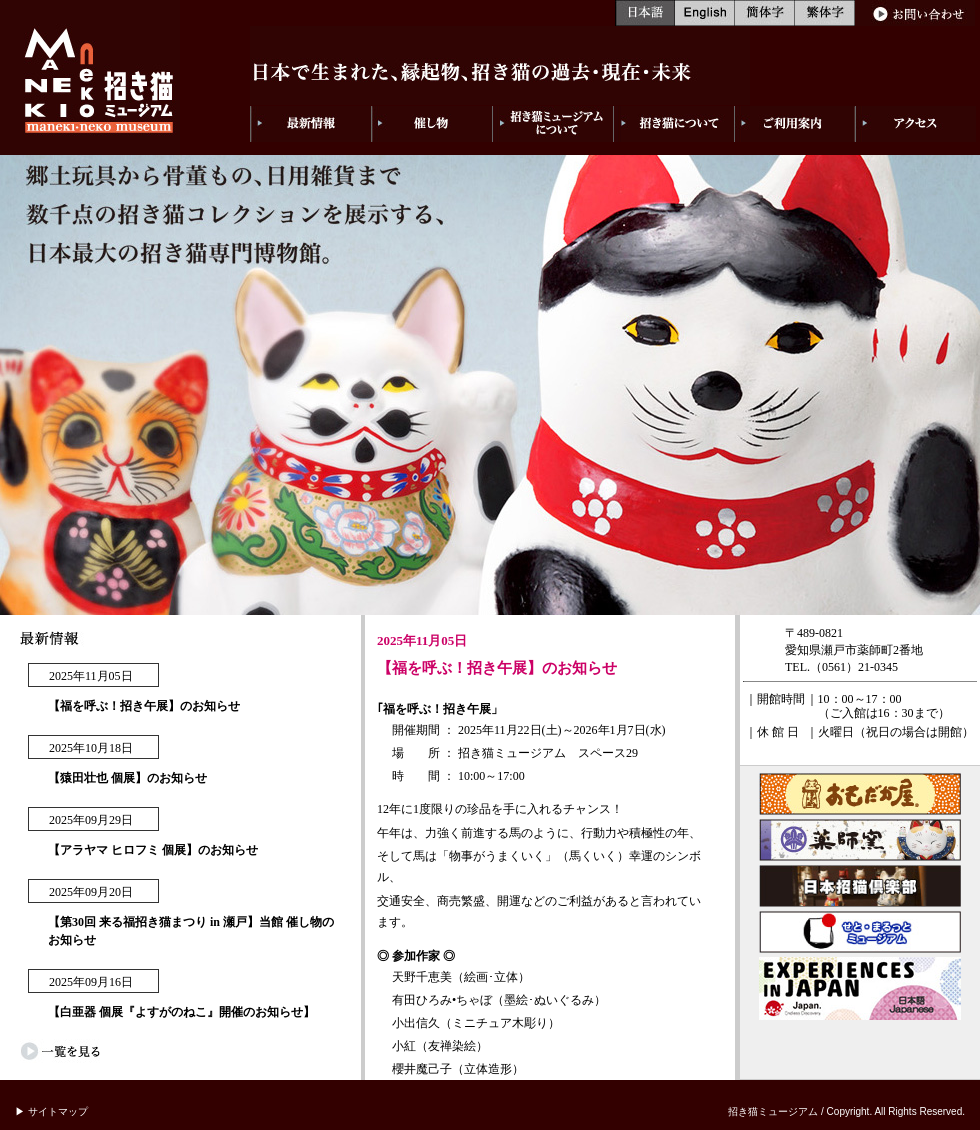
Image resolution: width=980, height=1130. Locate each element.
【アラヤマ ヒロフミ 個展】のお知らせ (153, 850)
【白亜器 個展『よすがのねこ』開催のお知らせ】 (181, 1012)
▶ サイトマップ (51, 1111)
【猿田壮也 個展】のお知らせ (127, 778)
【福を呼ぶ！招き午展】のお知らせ (144, 706)
